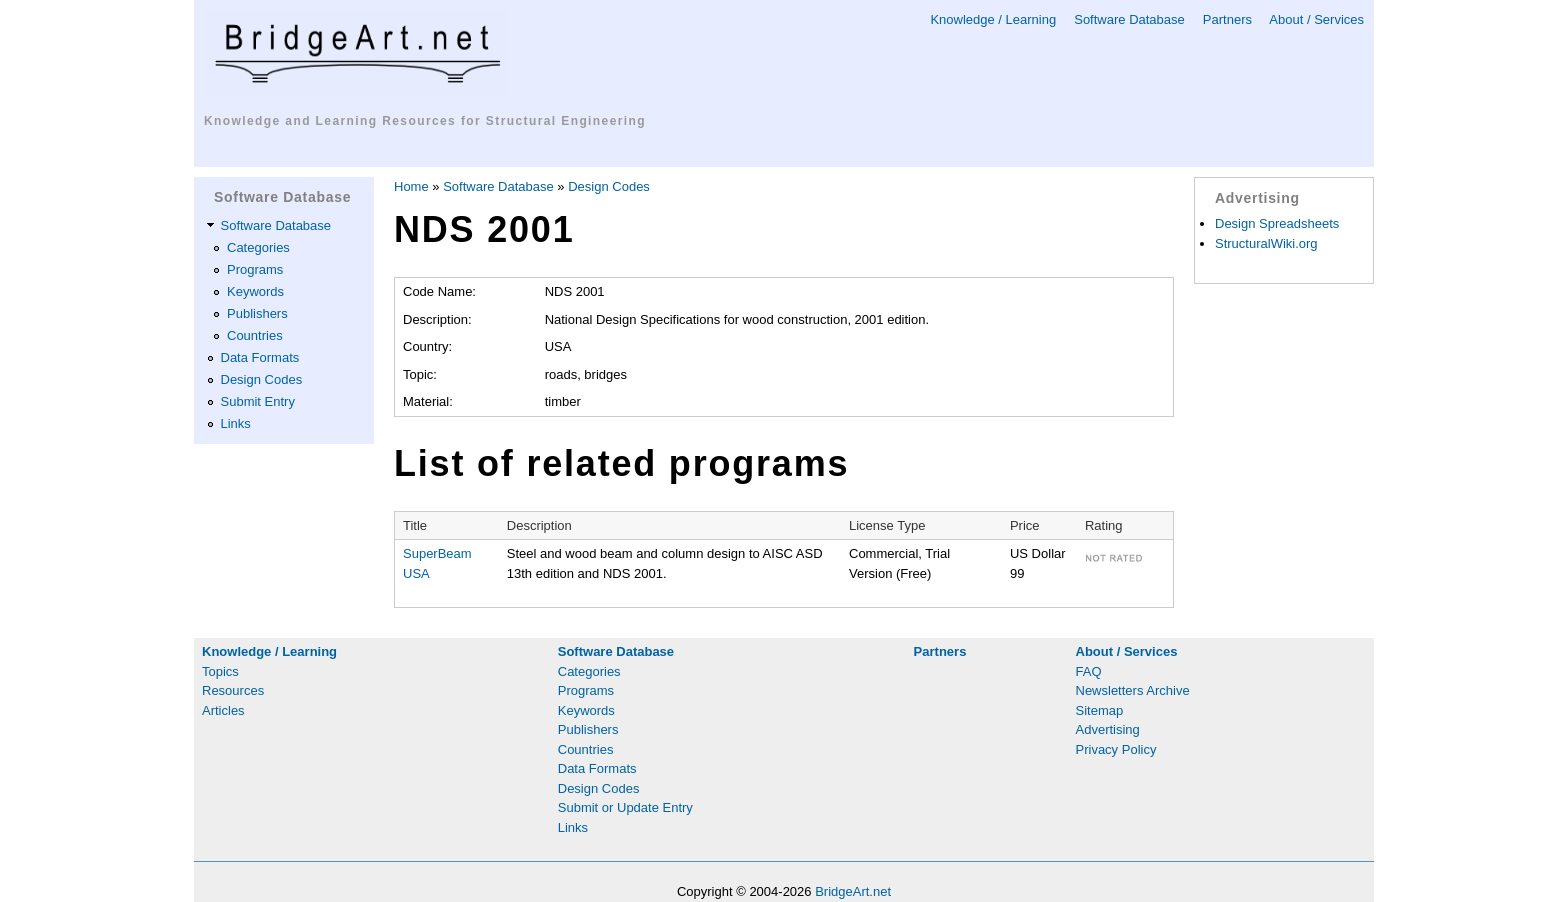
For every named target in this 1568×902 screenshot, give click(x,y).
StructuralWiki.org (1266, 243)
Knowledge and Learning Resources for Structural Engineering (425, 121)
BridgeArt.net (853, 891)
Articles (223, 710)
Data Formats (260, 357)
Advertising (1108, 729)
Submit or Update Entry (625, 807)
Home (411, 186)
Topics (220, 671)
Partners (1227, 19)
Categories (258, 247)
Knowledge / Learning (993, 19)
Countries (255, 335)
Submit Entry (258, 401)
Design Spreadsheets (1277, 223)
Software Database (1129, 19)
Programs (255, 269)
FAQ (1089, 671)
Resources (233, 690)
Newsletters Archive (1133, 690)
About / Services (1316, 19)
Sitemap (1100, 710)
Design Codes (262, 379)
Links (236, 423)
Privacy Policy (1116, 749)
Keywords (255, 291)
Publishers (257, 313)
